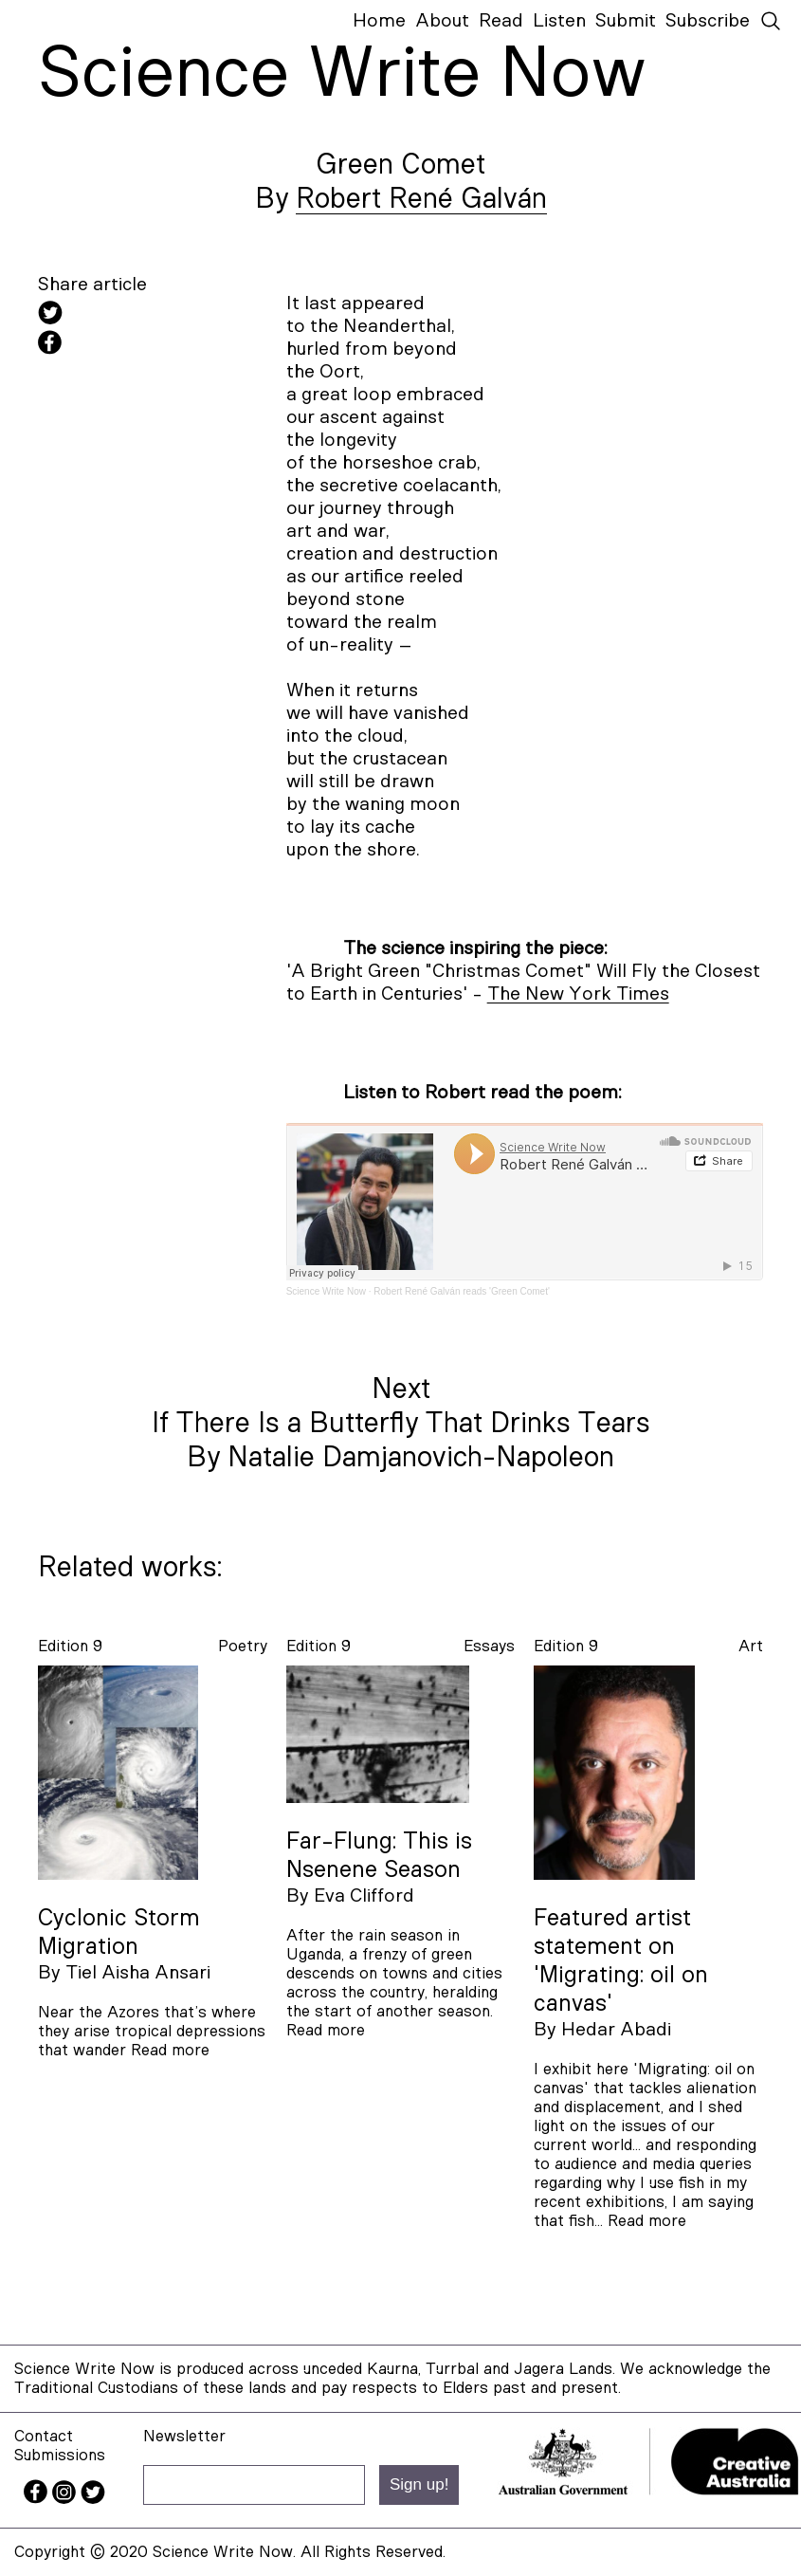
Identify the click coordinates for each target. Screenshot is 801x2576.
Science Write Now (326, 1291)
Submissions (59, 2455)
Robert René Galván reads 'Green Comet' (461, 1291)
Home (379, 20)
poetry (242, 1646)
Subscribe (707, 20)
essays (489, 1646)
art (750, 1646)
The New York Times (578, 993)
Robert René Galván (421, 199)
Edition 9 (70, 1646)
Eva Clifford (364, 1895)
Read (501, 20)
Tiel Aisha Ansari (137, 1972)
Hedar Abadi (616, 2029)
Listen (559, 20)
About (442, 20)
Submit (625, 20)
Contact (43, 2436)
